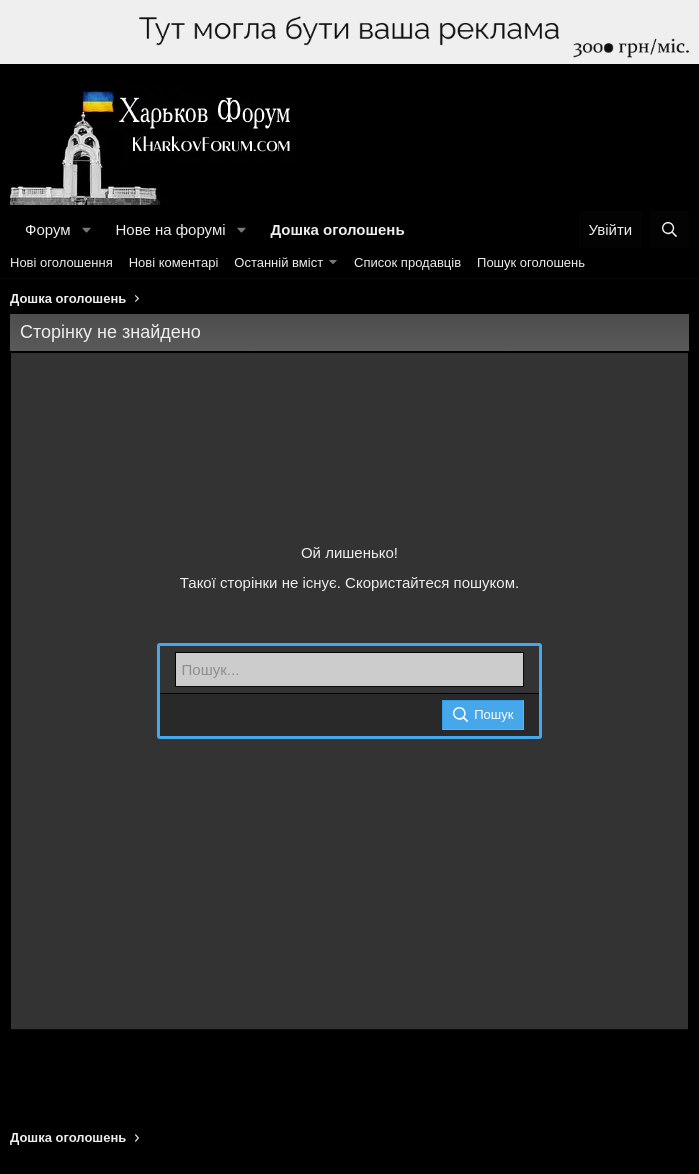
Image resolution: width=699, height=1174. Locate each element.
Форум (48, 229)
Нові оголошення (61, 262)
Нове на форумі (170, 229)
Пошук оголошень (531, 262)
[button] (86, 229)
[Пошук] (669, 229)
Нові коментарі (174, 262)
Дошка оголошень (337, 229)
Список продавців (407, 262)
